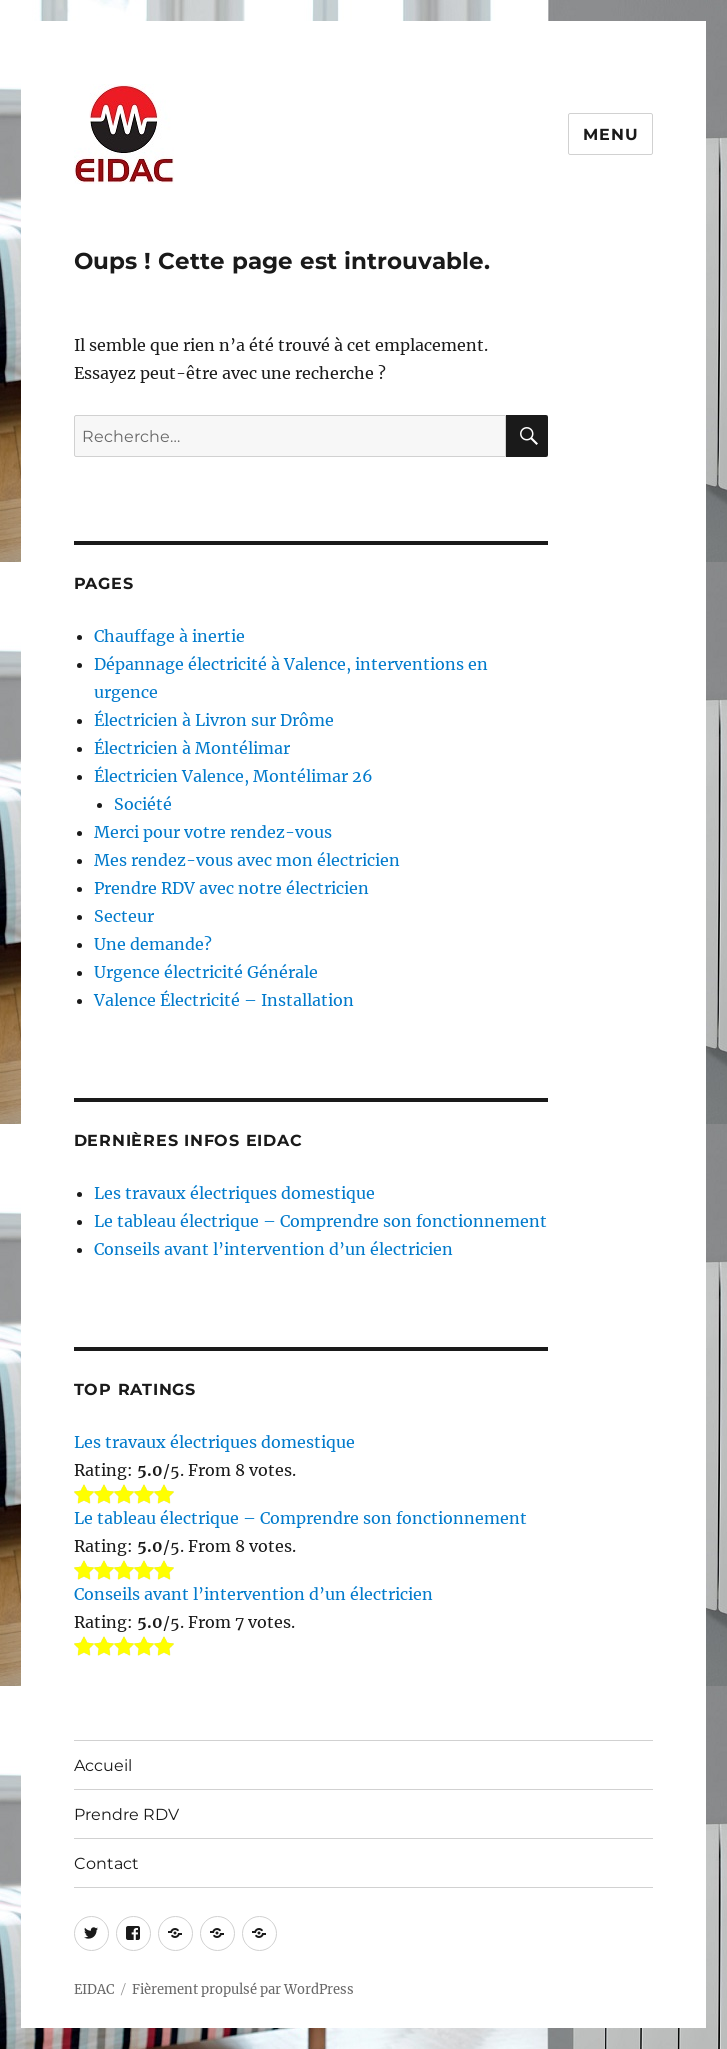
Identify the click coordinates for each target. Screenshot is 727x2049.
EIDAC (94, 1989)
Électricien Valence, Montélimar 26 (233, 776)
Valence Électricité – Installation (224, 1000)
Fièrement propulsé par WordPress (243, 1989)
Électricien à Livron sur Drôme (214, 720)
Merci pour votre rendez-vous (213, 832)
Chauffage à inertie (169, 636)
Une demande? (153, 944)
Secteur (124, 916)
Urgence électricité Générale (206, 972)
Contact (106, 1863)
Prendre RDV (126, 1814)
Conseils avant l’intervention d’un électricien (273, 1249)
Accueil (103, 1765)
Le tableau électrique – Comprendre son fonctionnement (320, 1221)
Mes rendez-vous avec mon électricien (247, 860)
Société (143, 804)
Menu (610, 134)
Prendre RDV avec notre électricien (231, 888)
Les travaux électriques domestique (234, 1193)
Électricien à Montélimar (192, 748)
